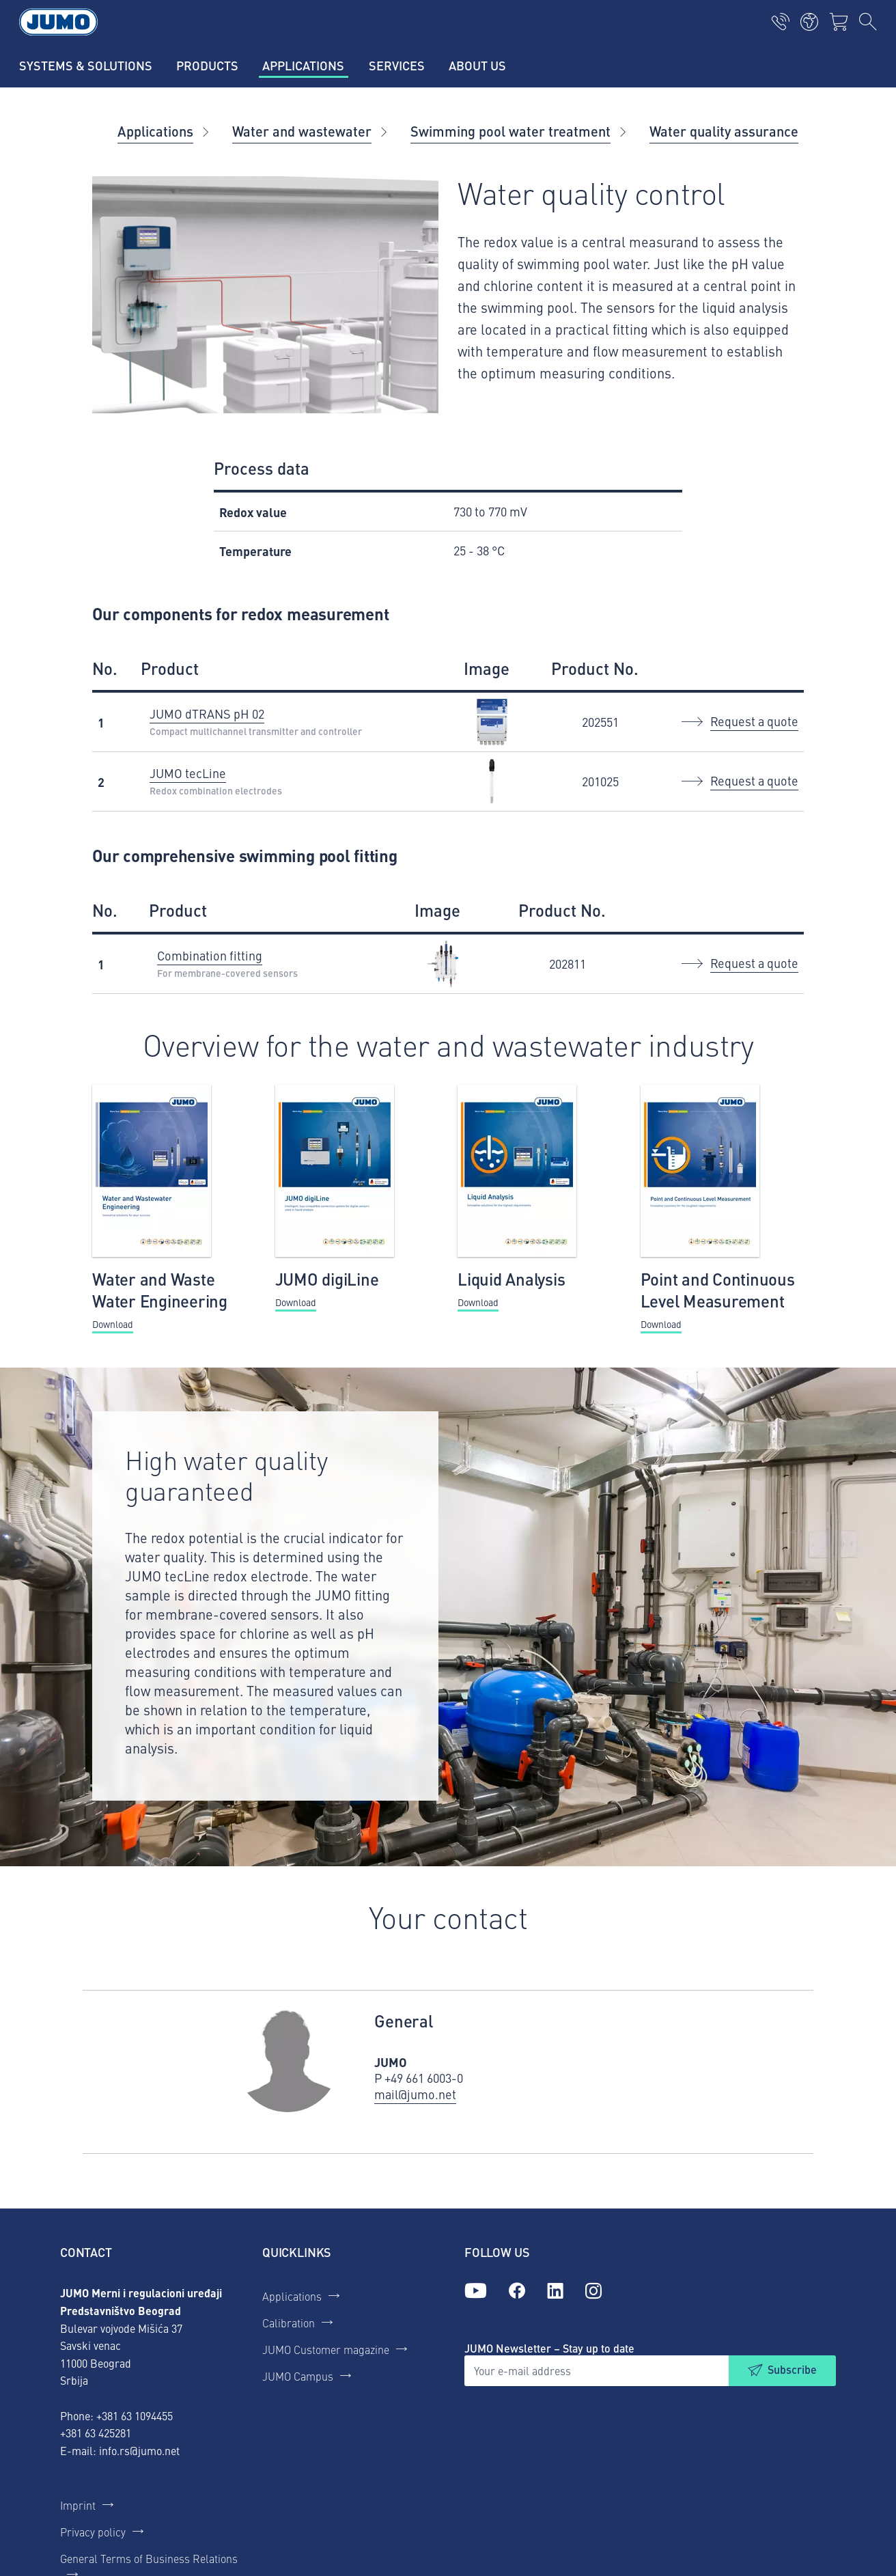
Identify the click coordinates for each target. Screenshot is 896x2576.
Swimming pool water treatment (510, 131)
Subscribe (792, 2369)
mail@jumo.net (415, 2094)
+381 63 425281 (95, 2432)
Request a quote (754, 721)
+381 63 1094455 (134, 2415)
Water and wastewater (302, 131)
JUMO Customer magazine (325, 2349)
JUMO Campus (297, 2375)
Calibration (288, 2322)
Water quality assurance (723, 131)
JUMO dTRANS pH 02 (207, 713)
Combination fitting (209, 955)
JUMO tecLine (188, 772)
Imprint (78, 2504)
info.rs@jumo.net (139, 2450)
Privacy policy (93, 2531)
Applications (155, 131)
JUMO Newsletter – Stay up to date (549, 2348)
